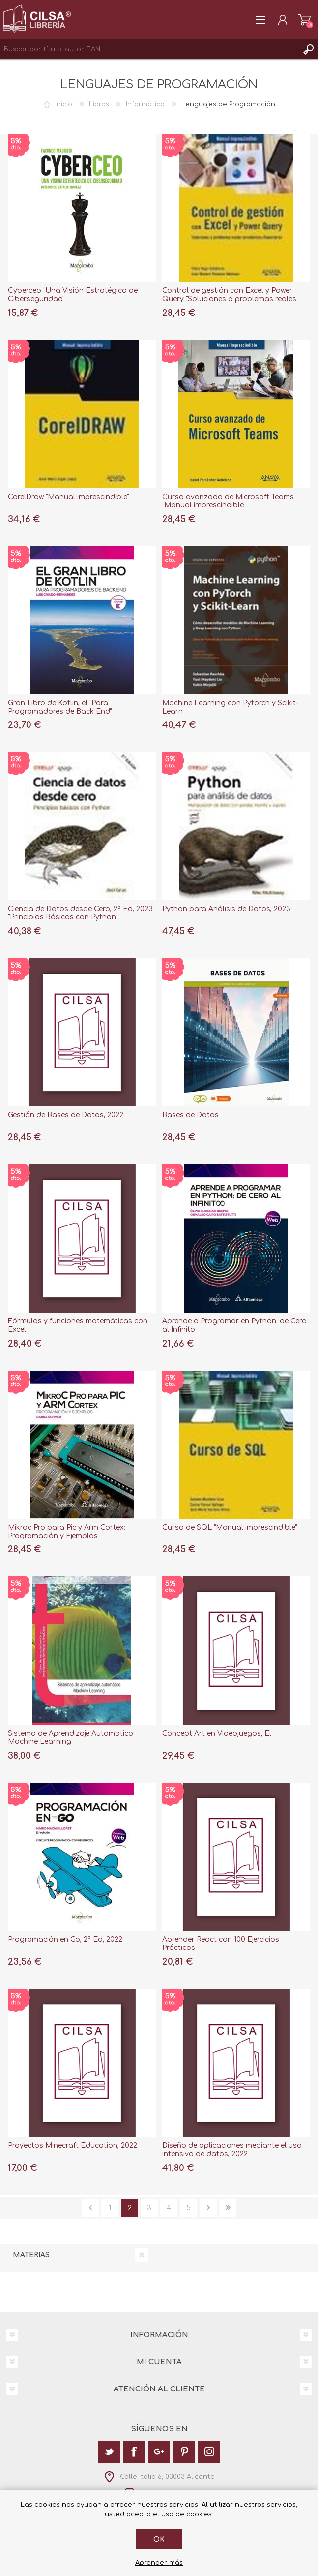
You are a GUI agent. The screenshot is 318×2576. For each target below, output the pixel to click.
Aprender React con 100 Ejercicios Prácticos (220, 1943)
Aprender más (159, 2562)
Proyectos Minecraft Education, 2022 (72, 2145)
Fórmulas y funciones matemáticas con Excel (77, 1325)
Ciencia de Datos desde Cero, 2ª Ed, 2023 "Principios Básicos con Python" (80, 913)
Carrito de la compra (304, 20)
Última (227, 2208)
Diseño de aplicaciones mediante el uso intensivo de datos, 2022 (232, 2150)
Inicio (63, 104)
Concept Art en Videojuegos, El (216, 1733)
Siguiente (208, 2208)
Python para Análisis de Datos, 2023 (226, 908)
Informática (145, 104)
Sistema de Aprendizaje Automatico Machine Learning (70, 1738)
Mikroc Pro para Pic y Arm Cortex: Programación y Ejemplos (66, 1531)
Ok (159, 2539)
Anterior (90, 2208)
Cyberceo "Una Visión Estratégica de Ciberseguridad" (73, 295)
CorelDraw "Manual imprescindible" (68, 497)
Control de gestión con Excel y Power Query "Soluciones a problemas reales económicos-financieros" (229, 299)
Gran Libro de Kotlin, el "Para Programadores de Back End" (60, 707)
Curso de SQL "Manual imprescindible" (229, 1527)
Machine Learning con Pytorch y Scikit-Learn (230, 707)
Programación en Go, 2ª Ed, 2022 (65, 1939)
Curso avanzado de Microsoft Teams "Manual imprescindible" (228, 501)
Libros (99, 104)
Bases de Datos (190, 1115)
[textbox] (149, 49)
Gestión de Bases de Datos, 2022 (65, 1115)
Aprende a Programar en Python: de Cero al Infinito (234, 1325)
